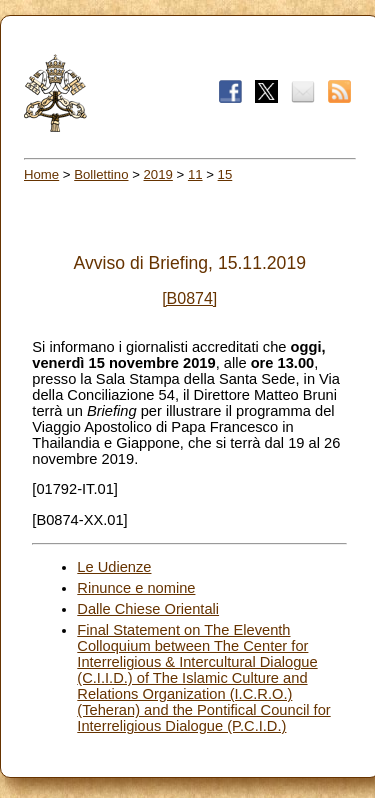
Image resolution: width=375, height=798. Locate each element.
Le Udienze (114, 567)
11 (195, 174)
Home (41, 174)
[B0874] (189, 298)
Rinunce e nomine (136, 588)
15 (225, 174)
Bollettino (101, 174)
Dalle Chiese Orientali (148, 609)
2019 (158, 174)
